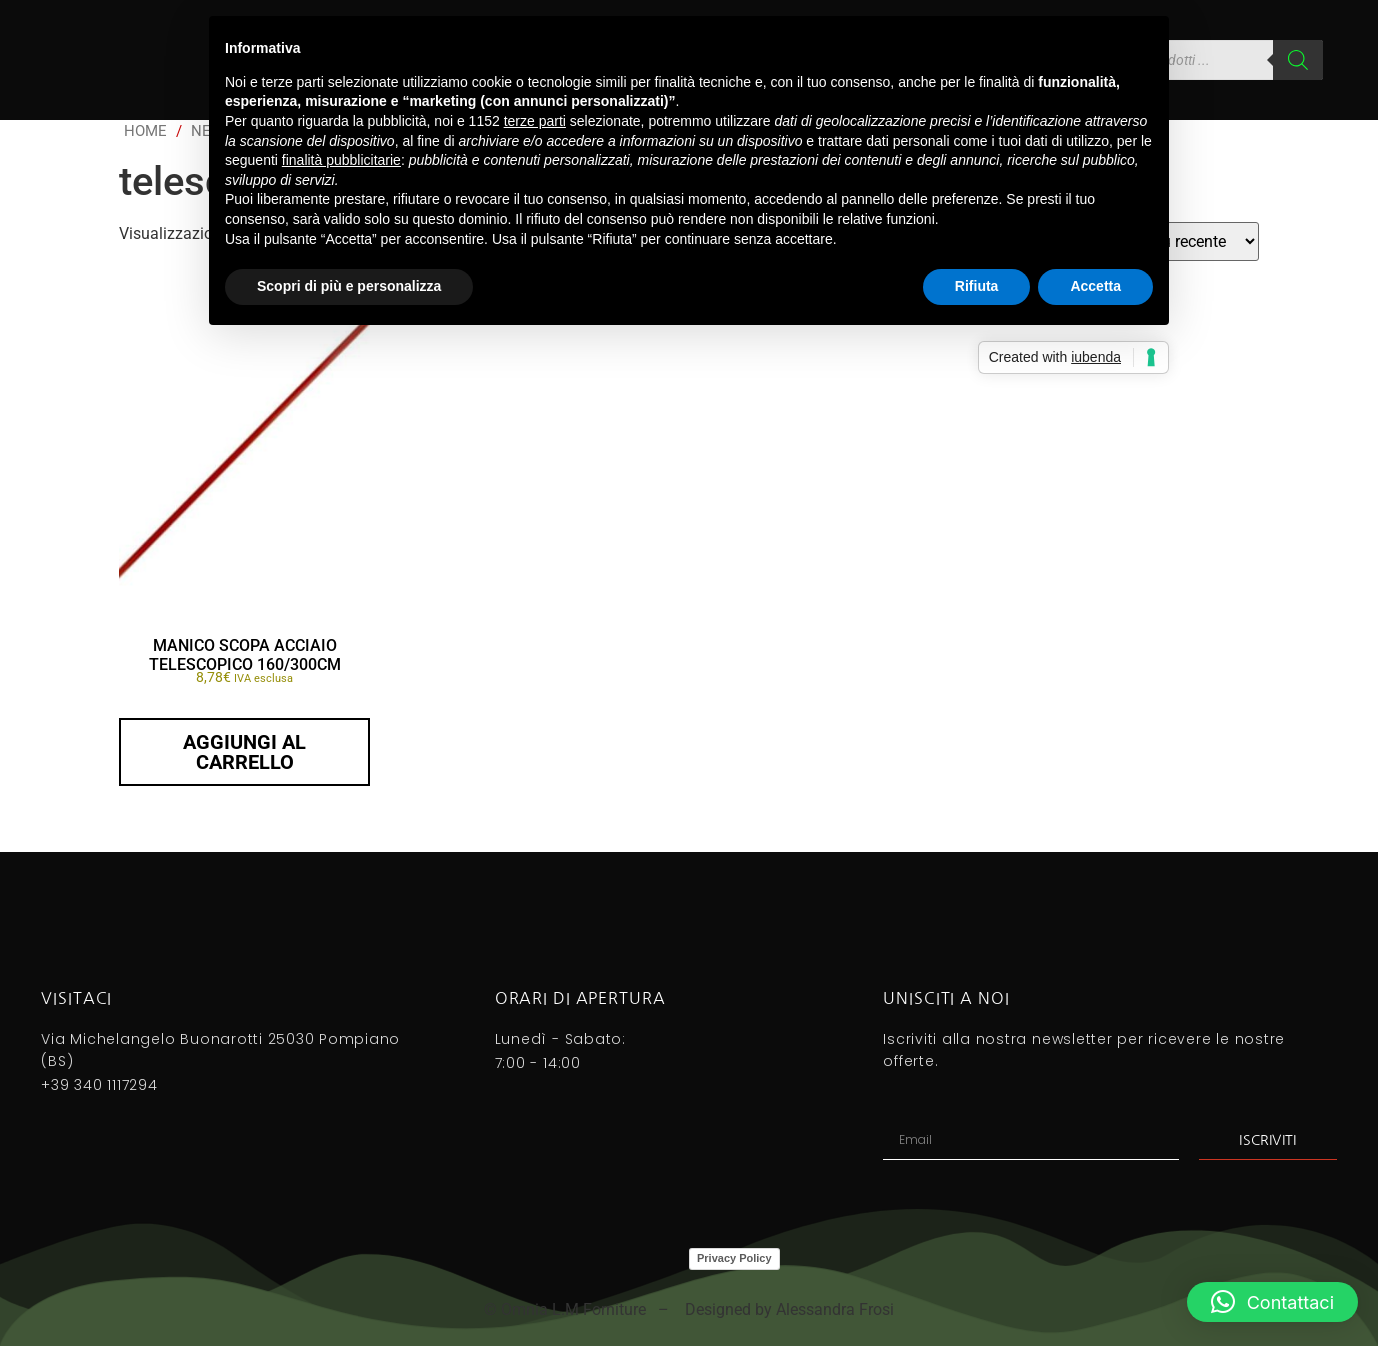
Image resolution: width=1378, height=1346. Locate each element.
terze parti (535, 121)
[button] (1272, 1302)
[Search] (1298, 60)
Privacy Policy (734, 1258)
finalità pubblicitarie (341, 160)
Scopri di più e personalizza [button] (349, 286)
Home (145, 131)
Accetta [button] (1095, 286)
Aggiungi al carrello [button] (244, 752)
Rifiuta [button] (977, 286)
